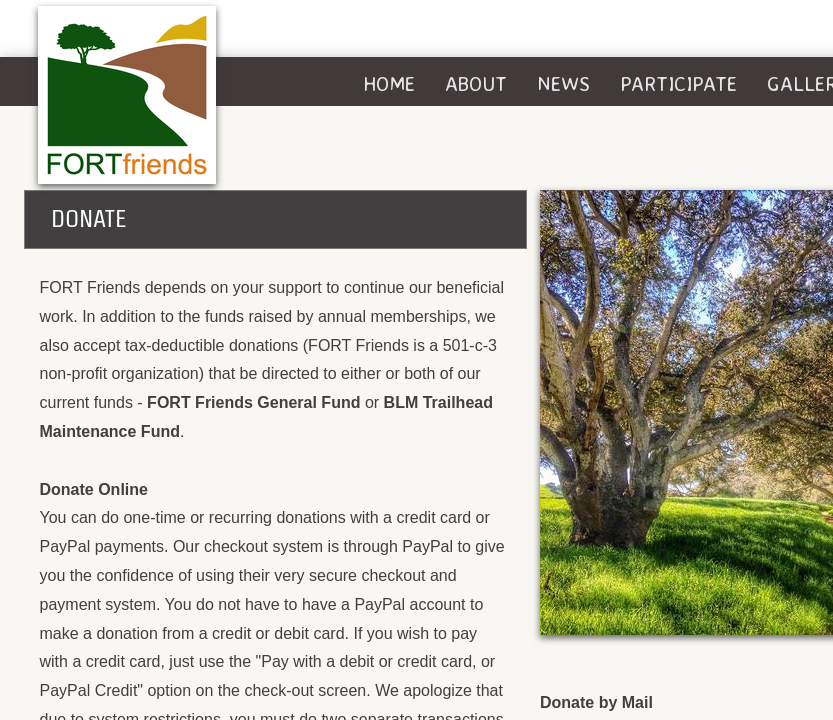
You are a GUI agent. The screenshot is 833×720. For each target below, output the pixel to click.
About (476, 83)
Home (389, 83)
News (563, 83)
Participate (678, 83)
